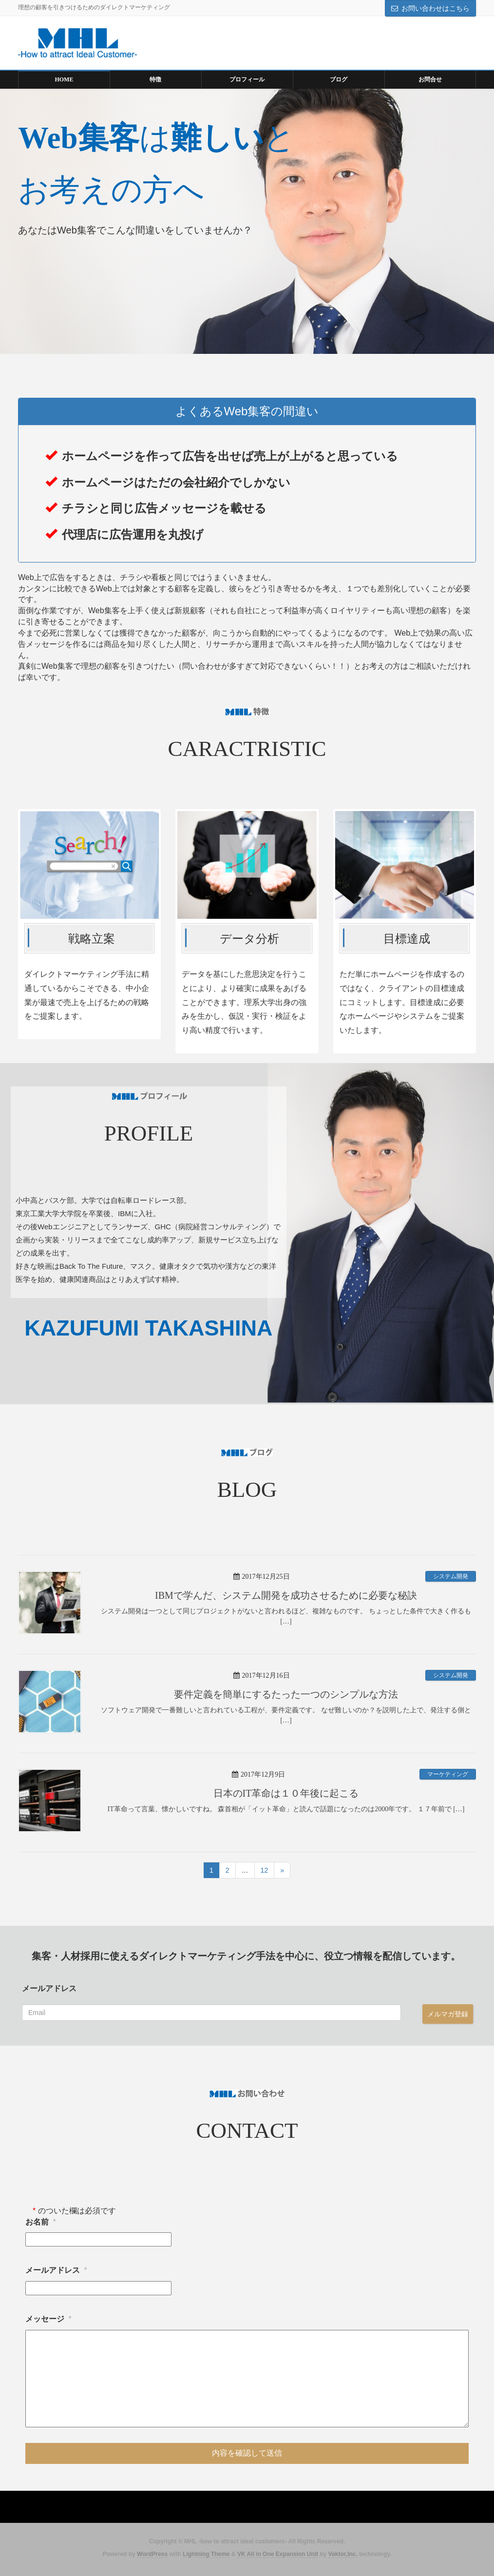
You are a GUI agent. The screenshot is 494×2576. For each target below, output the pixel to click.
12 (264, 1870)
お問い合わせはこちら (435, 8)
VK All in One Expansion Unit (277, 2554)
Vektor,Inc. (343, 2554)
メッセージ (48, 2319)
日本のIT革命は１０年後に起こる (286, 1793)
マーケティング (447, 1774)
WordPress (152, 2554)
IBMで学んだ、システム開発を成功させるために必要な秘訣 (286, 1595)
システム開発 (450, 1576)
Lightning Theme (206, 2554)
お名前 (40, 2222)
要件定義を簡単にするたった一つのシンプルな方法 (286, 1694)
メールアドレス (49, 1988)
